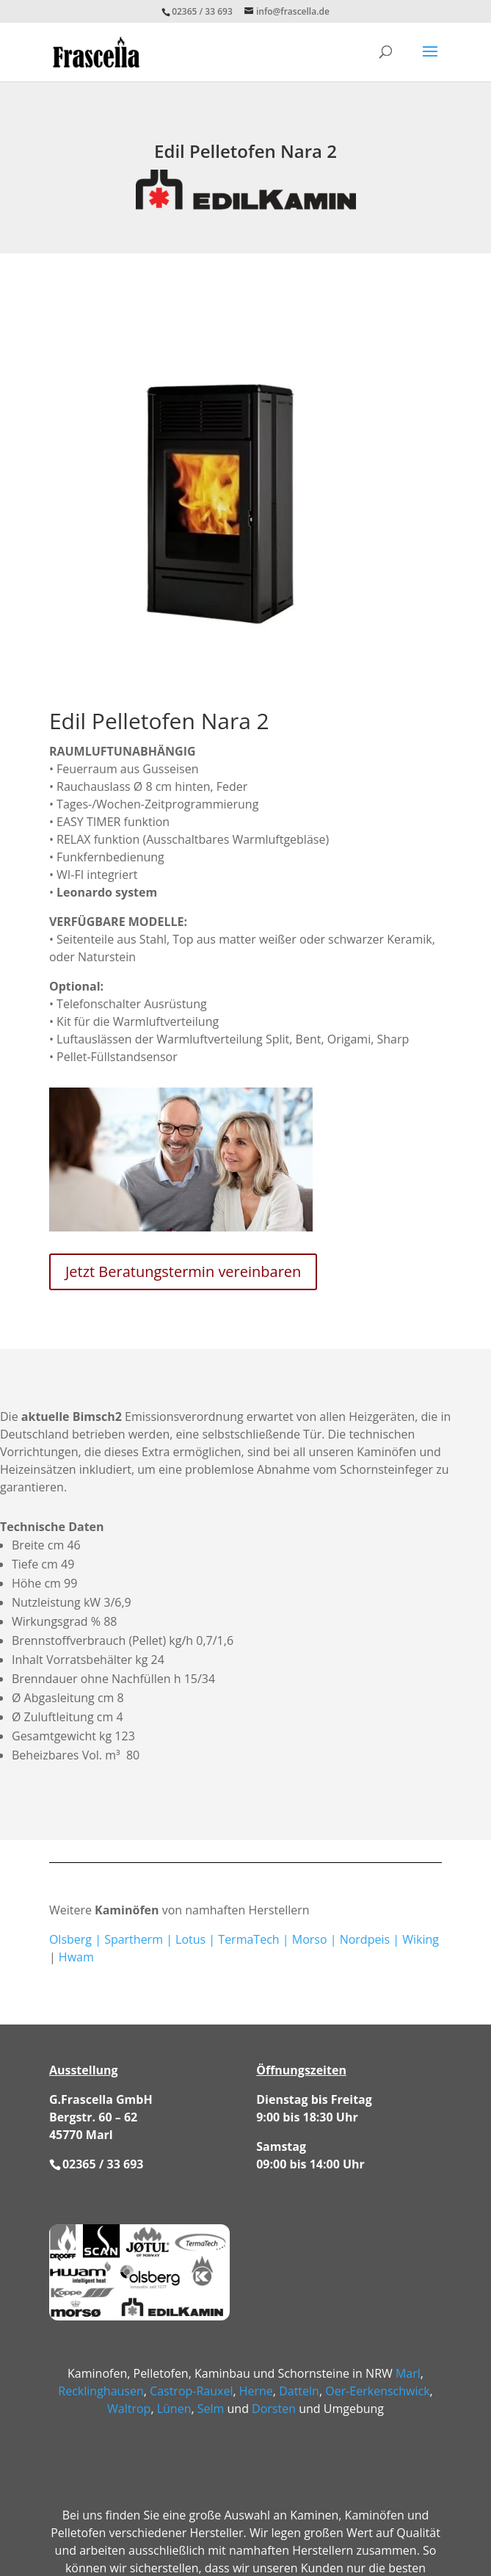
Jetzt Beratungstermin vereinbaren (183, 1271)
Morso (309, 1939)
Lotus (190, 1939)
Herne (256, 2391)
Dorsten (274, 2408)
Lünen (174, 2408)
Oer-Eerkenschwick (377, 2391)
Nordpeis (365, 1939)
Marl (408, 2373)
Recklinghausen (100, 2391)
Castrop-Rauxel (191, 2391)
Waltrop (128, 2408)
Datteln (299, 2391)
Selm (211, 2408)
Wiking (420, 1939)
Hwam (76, 1957)
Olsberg (70, 1939)
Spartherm (133, 1939)
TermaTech (248, 1939)
